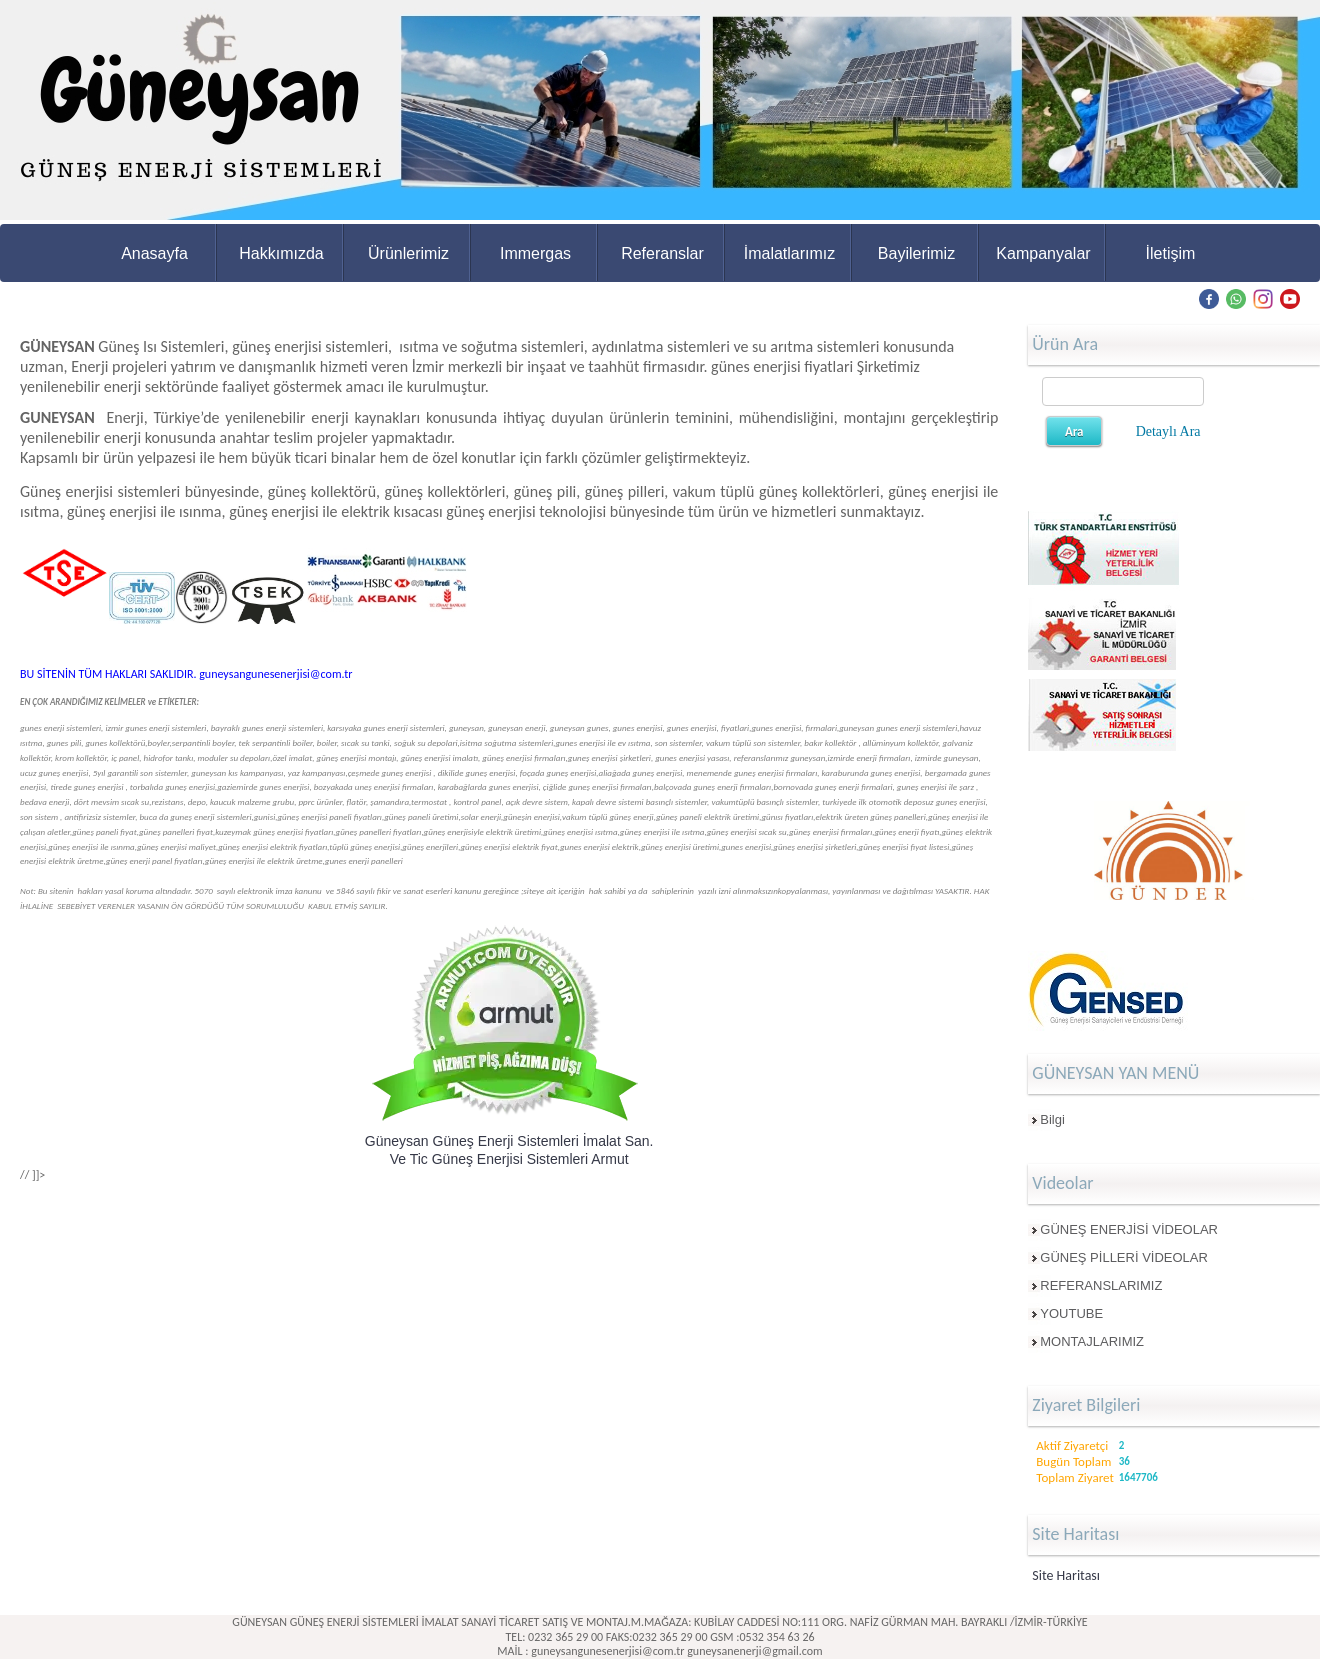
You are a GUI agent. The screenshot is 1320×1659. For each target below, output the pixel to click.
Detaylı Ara (1168, 431)
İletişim (1171, 253)
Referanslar (662, 253)
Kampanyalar (1043, 253)
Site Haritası (1066, 1575)
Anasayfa (154, 253)
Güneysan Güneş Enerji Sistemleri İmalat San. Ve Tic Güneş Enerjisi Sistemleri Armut (509, 1149)
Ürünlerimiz (408, 253)
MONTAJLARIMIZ (1092, 1341)
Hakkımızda (281, 253)
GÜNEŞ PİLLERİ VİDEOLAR (1124, 1257)
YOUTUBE (1071, 1313)
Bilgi (1052, 1119)
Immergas (535, 253)
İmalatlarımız (790, 253)
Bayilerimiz (916, 253)
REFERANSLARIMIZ (1101, 1285)
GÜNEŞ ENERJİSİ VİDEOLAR (1129, 1229)
